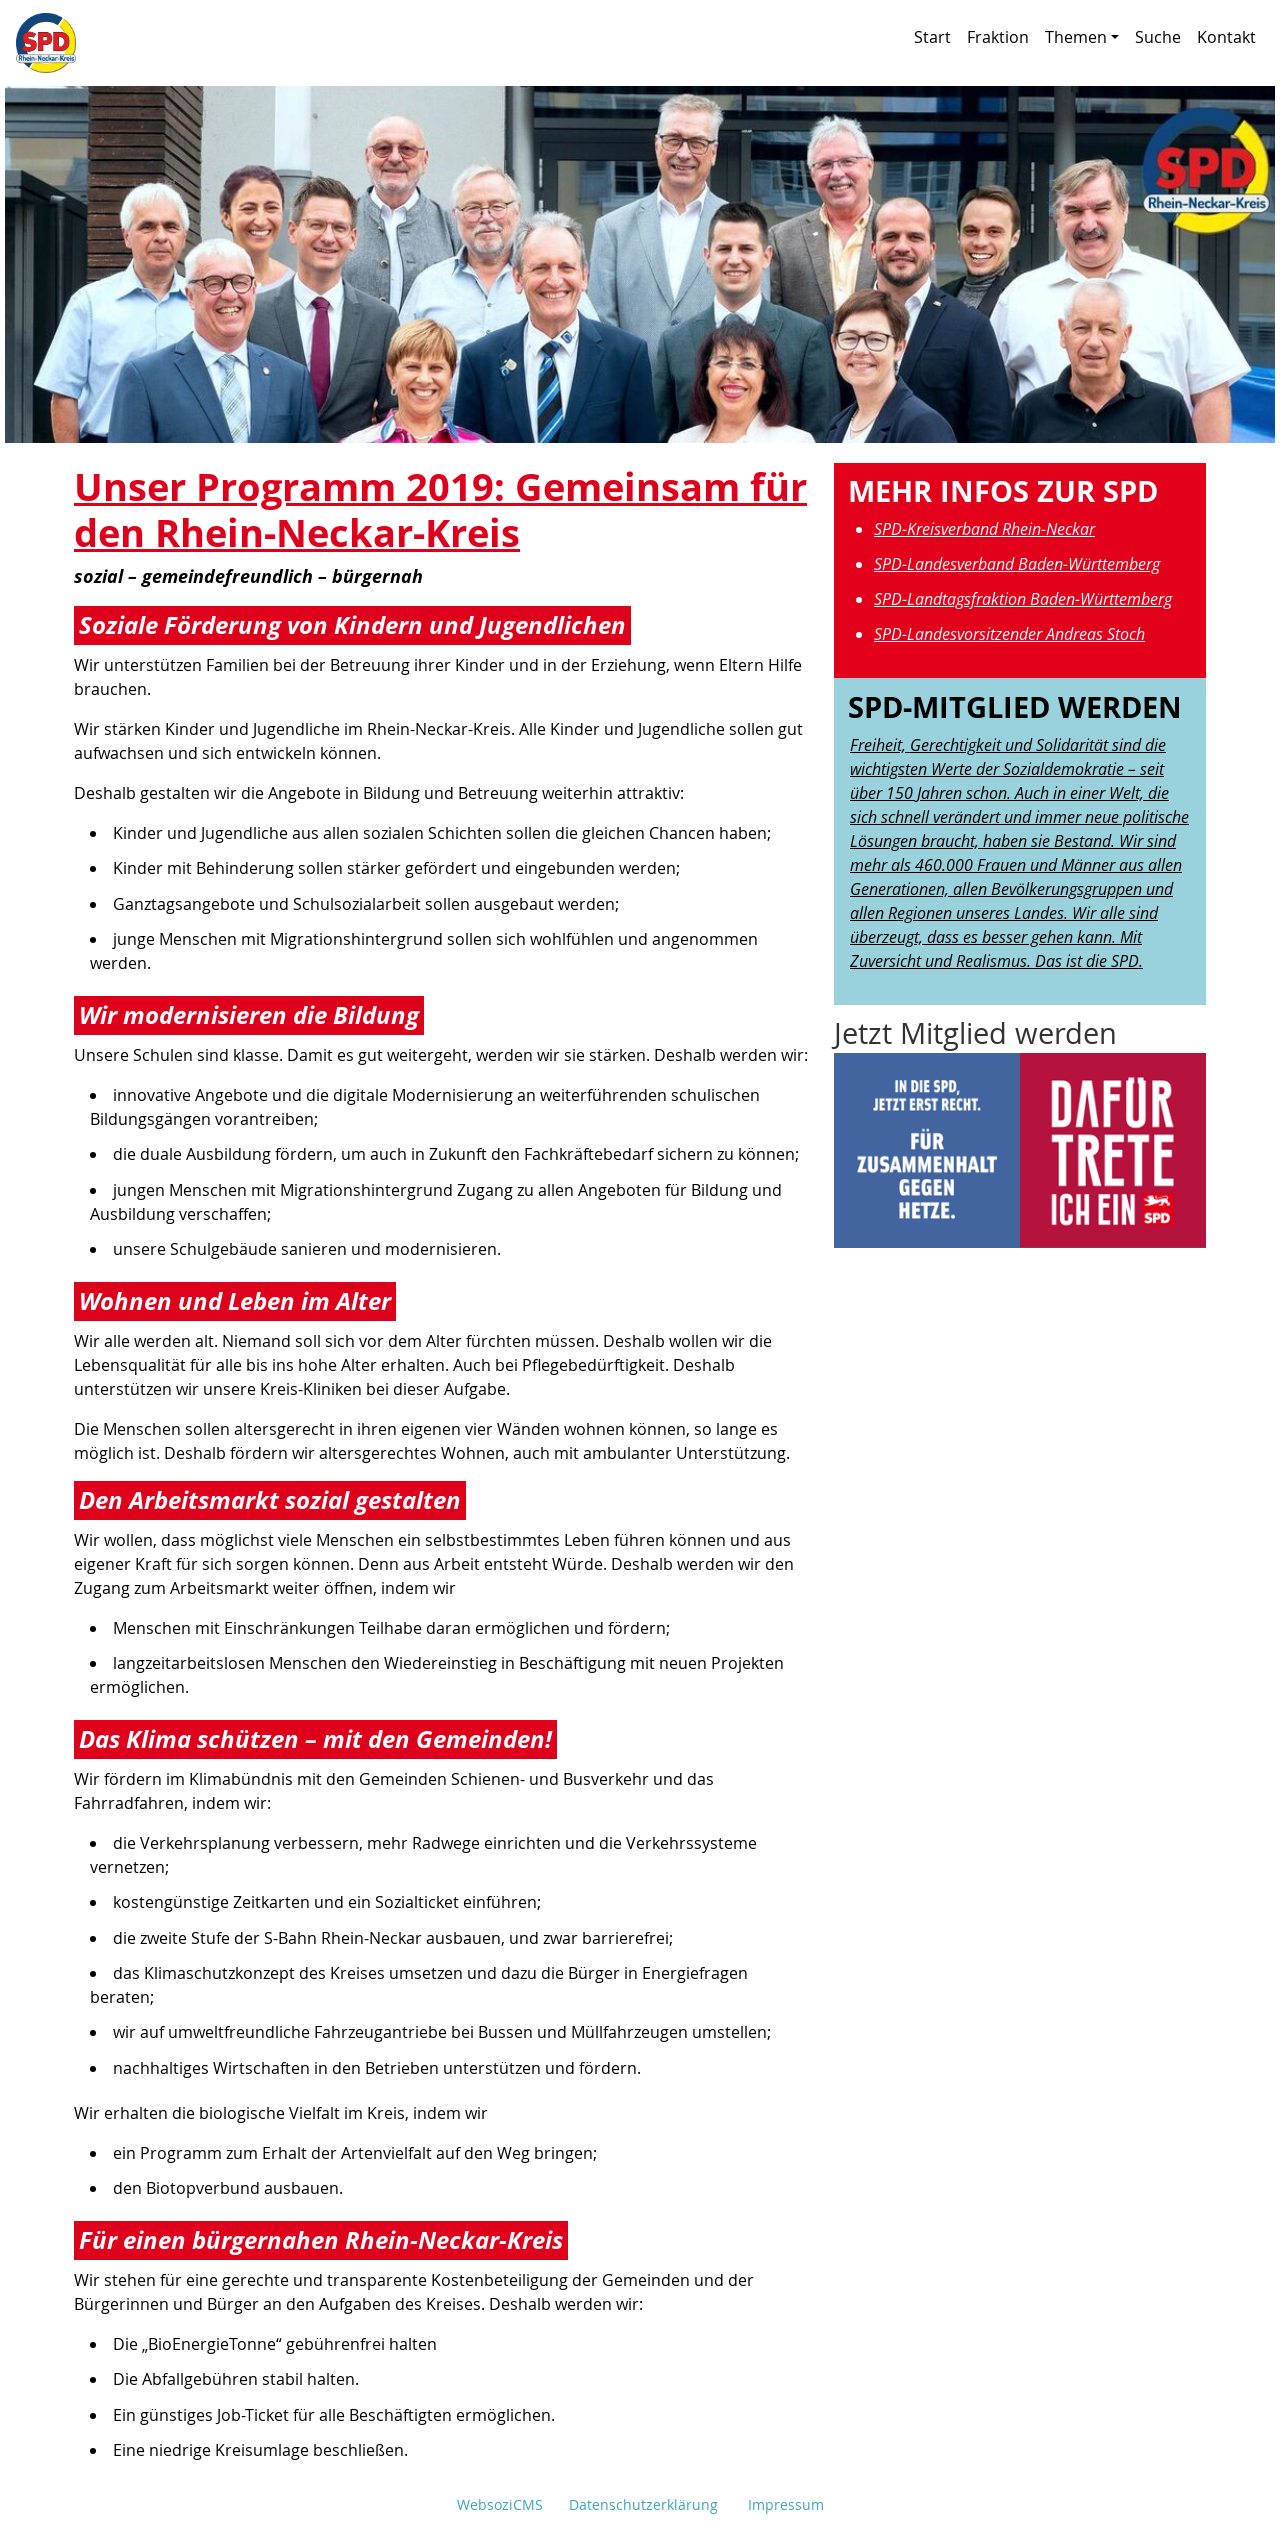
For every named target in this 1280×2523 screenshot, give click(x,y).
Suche (1158, 37)
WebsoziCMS (500, 2504)
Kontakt (1226, 37)
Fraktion (998, 37)
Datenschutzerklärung (643, 2504)
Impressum (786, 2504)
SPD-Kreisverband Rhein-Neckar (984, 529)
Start (932, 37)
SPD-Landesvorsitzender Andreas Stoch (1009, 634)
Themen (1082, 37)
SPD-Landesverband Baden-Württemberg (1017, 564)
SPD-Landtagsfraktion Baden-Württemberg (1023, 599)
